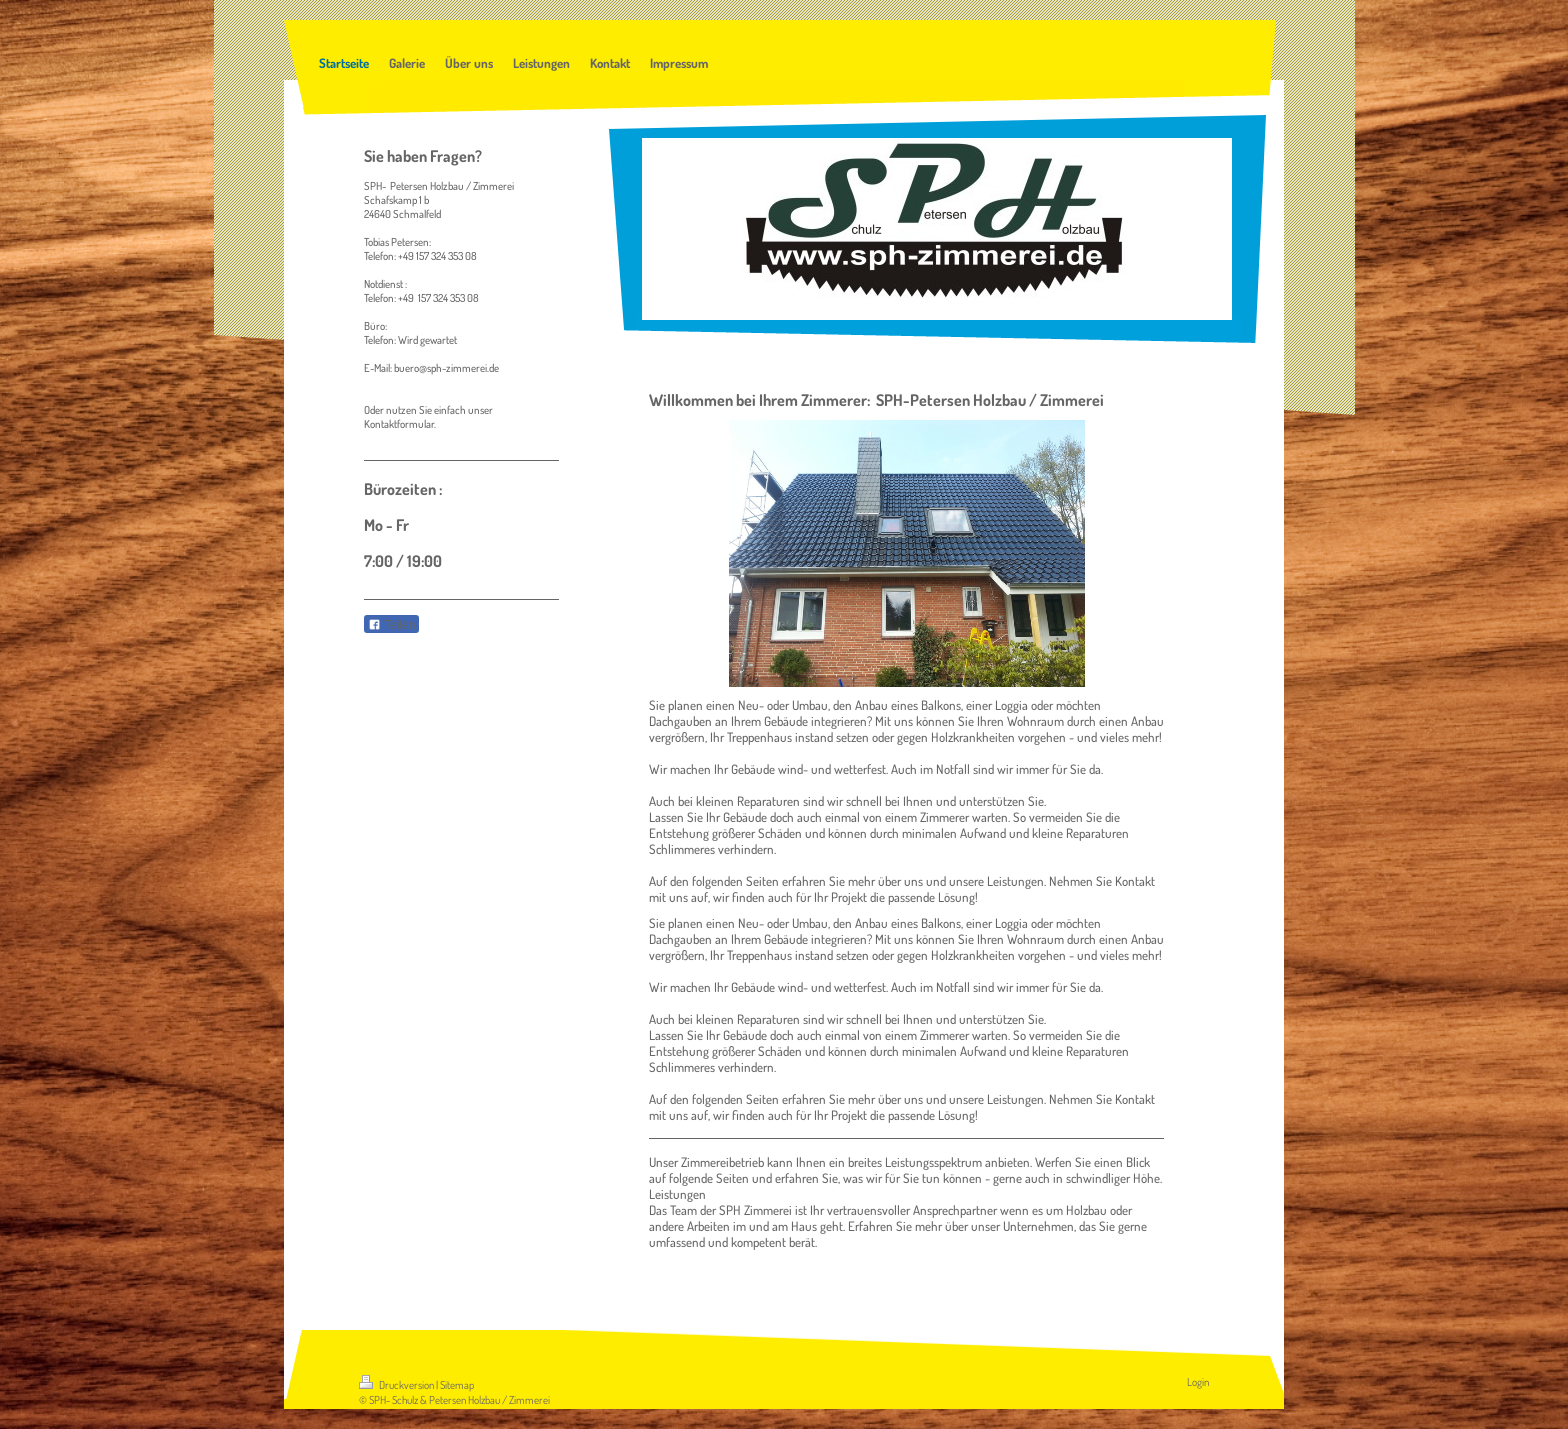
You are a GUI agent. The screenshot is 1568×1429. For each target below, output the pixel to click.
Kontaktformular (399, 424)
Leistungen (677, 1194)
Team (683, 1210)
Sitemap (457, 1385)
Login (1198, 1382)
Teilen (391, 625)
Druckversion (397, 1385)
